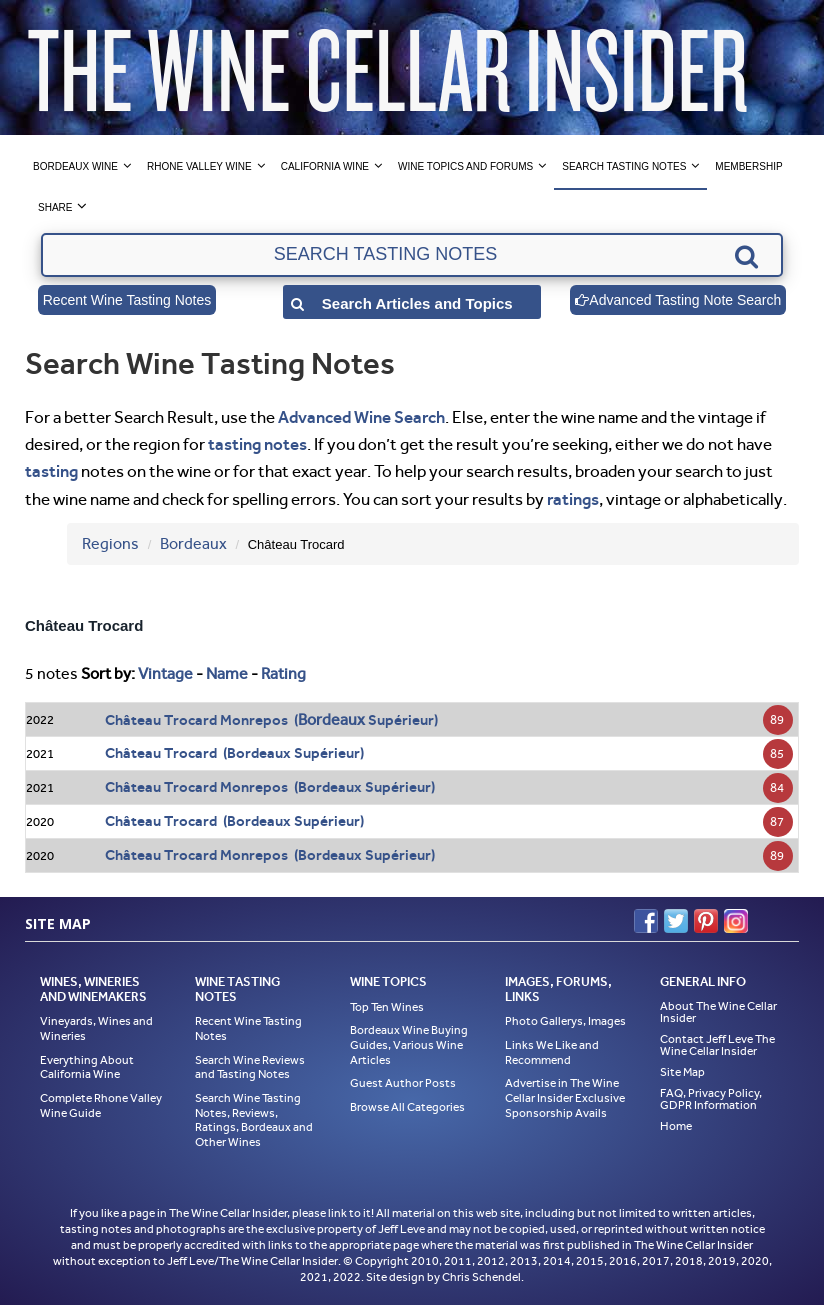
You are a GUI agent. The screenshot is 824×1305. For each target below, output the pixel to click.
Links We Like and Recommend (552, 1052)
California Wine (325, 166)
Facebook (646, 921)
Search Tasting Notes (624, 166)
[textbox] (412, 255)
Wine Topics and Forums (465, 166)
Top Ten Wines (387, 1007)
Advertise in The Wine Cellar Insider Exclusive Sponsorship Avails (565, 1097)
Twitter (676, 921)
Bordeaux (193, 543)
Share (55, 207)
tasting (51, 471)
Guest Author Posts (403, 1083)
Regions (110, 543)
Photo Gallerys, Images (565, 1021)
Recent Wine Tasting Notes (127, 300)
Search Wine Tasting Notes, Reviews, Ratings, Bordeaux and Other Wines (254, 1120)
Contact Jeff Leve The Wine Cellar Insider (717, 1045)
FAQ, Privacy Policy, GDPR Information (711, 1099)
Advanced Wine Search (361, 417)
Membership (748, 166)
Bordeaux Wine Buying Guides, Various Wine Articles (409, 1044)
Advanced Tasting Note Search (678, 300)
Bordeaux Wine (75, 166)
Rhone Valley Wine (199, 166)
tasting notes (257, 444)
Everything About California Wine (87, 1067)
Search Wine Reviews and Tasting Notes (250, 1067)
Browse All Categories (407, 1107)
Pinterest (706, 921)
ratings (573, 499)
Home (676, 1126)
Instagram (736, 921)
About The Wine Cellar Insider (718, 1012)
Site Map (682, 1072)
